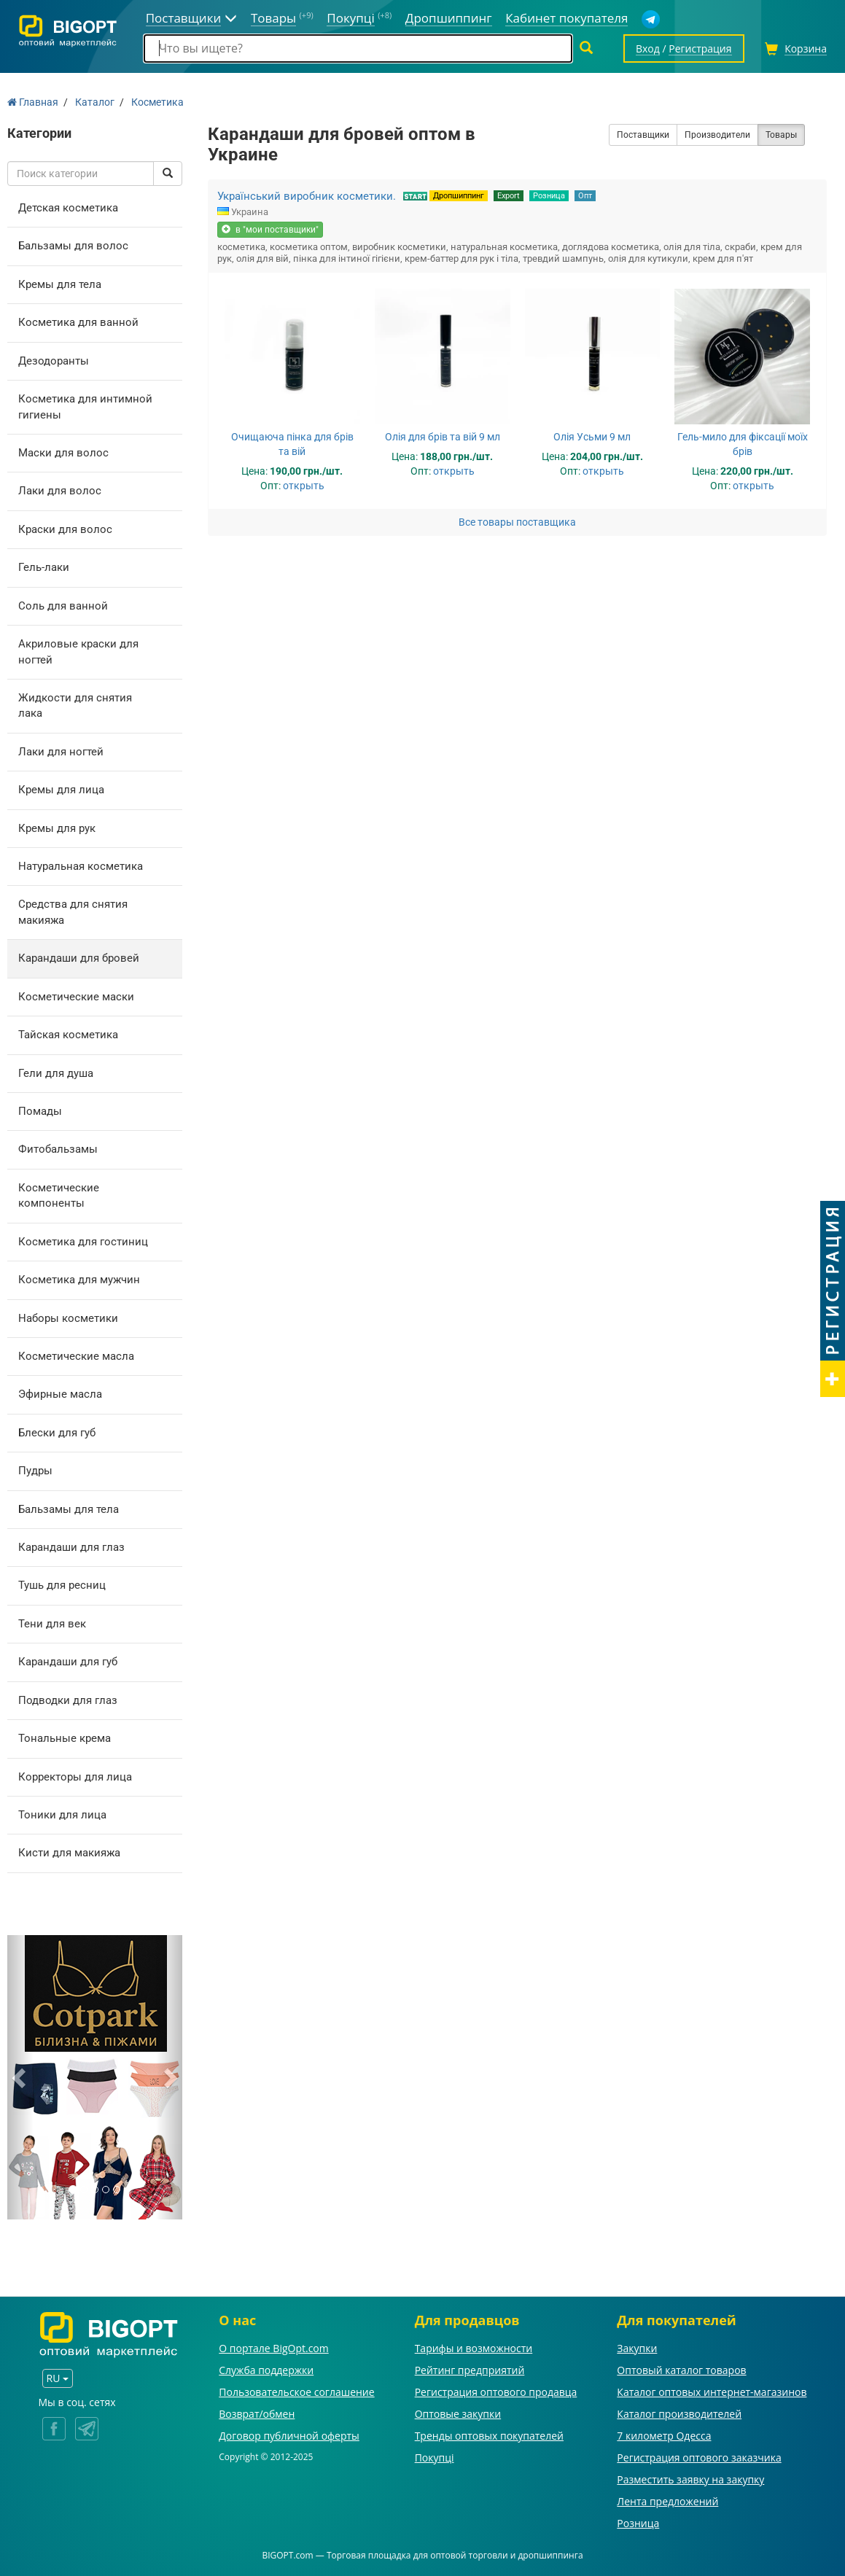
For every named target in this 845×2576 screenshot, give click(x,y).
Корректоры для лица (75, 1776)
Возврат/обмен (257, 2414)
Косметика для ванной (78, 322)
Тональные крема (64, 1738)
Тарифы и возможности (474, 2348)
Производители (717, 135)
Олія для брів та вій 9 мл (442, 437)
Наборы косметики (68, 1318)
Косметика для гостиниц (83, 1241)
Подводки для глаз (67, 1700)
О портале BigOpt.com (273, 2348)
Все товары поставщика (517, 522)
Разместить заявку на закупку (690, 2479)
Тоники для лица (62, 1814)
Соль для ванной (63, 605)
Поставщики (643, 135)
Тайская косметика (68, 1034)
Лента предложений (667, 2501)
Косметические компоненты (58, 1195)
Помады (40, 1111)
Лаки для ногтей (61, 751)
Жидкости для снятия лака (75, 705)
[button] (20, 2077)
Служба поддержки (266, 2370)
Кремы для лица (61, 789)
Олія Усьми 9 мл (592, 437)
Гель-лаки (43, 567)
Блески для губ (57, 1432)
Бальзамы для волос (73, 245)
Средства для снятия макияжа (73, 912)
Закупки (637, 2348)
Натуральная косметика (80, 866)
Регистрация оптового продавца (496, 2392)
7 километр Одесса (664, 2436)
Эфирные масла (60, 1394)
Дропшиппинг (458, 196)
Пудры (35, 1470)
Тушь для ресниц (62, 1585)
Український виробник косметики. (306, 196)
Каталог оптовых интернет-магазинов (711, 2392)
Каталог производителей (679, 2414)
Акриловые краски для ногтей (78, 651)
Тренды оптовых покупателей (489, 2436)
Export (508, 196)
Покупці (434, 2457)
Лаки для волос (59, 490)
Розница (549, 196)
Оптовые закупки (458, 2414)
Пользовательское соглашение (296, 2392)
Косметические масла (76, 1356)
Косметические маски (76, 996)
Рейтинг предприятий (470, 2370)
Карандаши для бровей (78, 958)
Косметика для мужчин (79, 1279)
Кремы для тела (59, 284)
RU (58, 2378)
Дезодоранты (53, 360)
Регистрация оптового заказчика (699, 2457)
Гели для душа (55, 1073)
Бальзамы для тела (68, 1509)
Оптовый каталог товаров (681, 2370)
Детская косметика (68, 207)
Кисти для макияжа (69, 1852)
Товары (781, 135)
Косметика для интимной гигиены (85, 406)
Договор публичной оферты (289, 2436)
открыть (303, 485)
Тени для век (52, 1623)
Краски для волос (65, 529)
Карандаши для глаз (71, 1547)
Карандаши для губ (67, 1661)
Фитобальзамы (58, 1149)
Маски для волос (63, 452)
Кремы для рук (57, 828)
